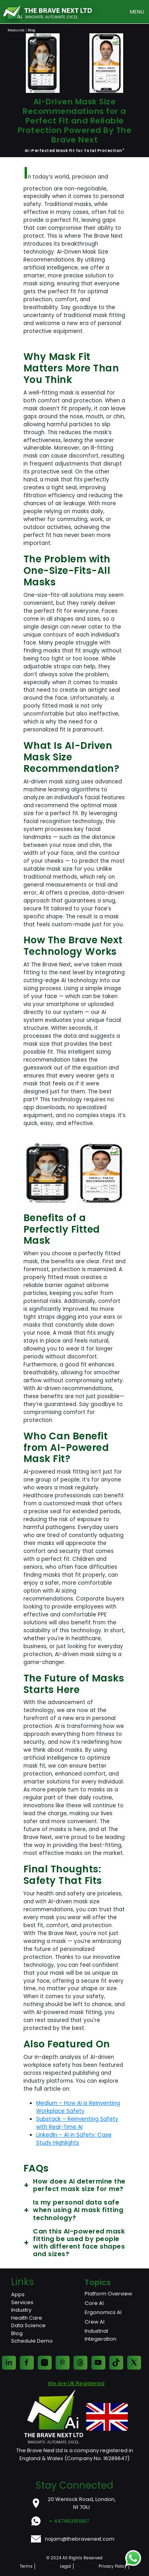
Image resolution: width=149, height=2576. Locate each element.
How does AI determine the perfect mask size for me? (74, 2185)
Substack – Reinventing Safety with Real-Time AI (77, 2123)
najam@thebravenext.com (79, 2539)
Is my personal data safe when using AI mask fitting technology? (73, 2210)
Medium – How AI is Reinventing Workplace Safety (78, 2107)
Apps (18, 2294)
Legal (65, 2566)
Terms (26, 2566)
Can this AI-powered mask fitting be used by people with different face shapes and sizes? (74, 2243)
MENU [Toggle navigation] (137, 11)
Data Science (28, 2325)
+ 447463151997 (69, 2521)
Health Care (26, 2318)
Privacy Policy (113, 2566)
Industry (21, 2310)
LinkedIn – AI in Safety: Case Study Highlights (74, 2139)
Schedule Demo (32, 2341)
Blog (17, 2333)
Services (22, 2302)
